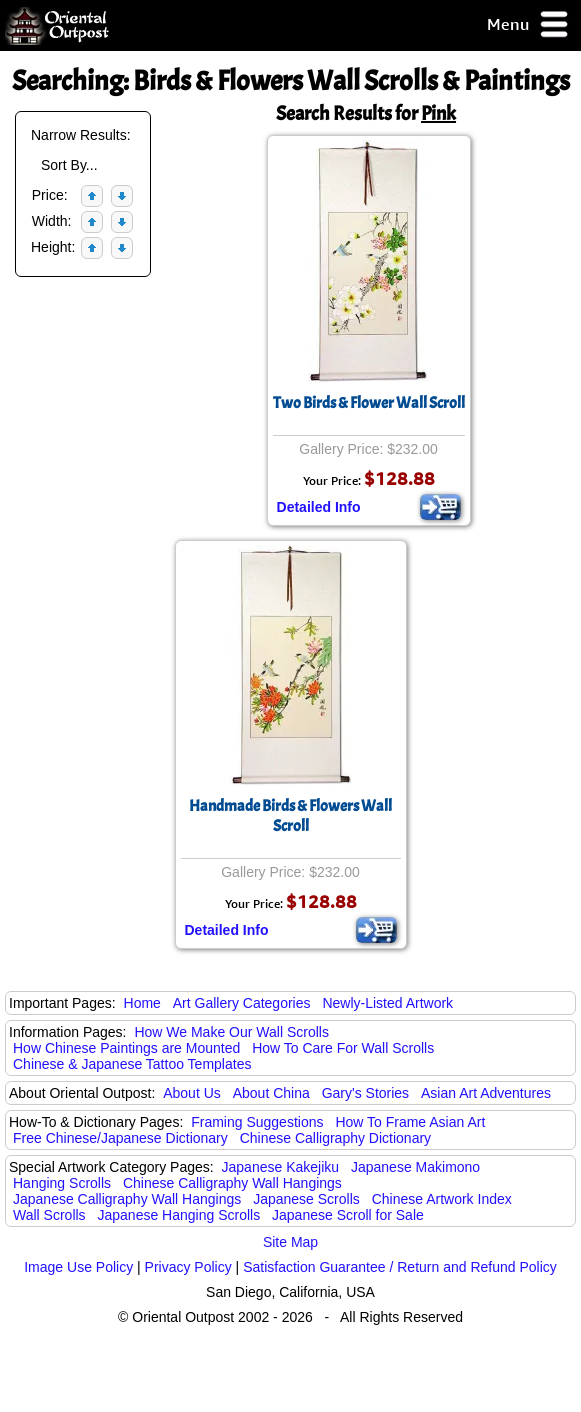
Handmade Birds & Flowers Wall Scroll (290, 816)
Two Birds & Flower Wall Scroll (369, 403)
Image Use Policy (78, 1267)
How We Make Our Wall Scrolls (231, 1032)
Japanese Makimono (415, 1167)
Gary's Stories (365, 1093)
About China (271, 1093)
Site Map (290, 1242)
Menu (528, 25)
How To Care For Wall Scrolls (343, 1048)
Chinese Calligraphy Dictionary (335, 1138)
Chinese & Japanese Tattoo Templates (132, 1064)
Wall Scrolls (49, 1215)
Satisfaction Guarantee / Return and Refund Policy (400, 1267)
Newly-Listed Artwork (387, 1003)
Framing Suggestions (257, 1122)
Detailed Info (319, 507)
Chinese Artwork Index (442, 1199)
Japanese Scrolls (306, 1199)
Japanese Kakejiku (281, 1167)
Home (142, 1003)
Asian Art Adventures (486, 1093)
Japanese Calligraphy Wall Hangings (127, 1199)
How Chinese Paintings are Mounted (126, 1048)
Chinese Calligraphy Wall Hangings (232, 1183)
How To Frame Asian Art (410, 1122)
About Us (192, 1093)
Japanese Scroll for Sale (348, 1215)
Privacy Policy (188, 1267)
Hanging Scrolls (62, 1183)
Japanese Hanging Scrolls (179, 1215)
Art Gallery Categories (242, 1003)
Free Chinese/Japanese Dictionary (120, 1138)
